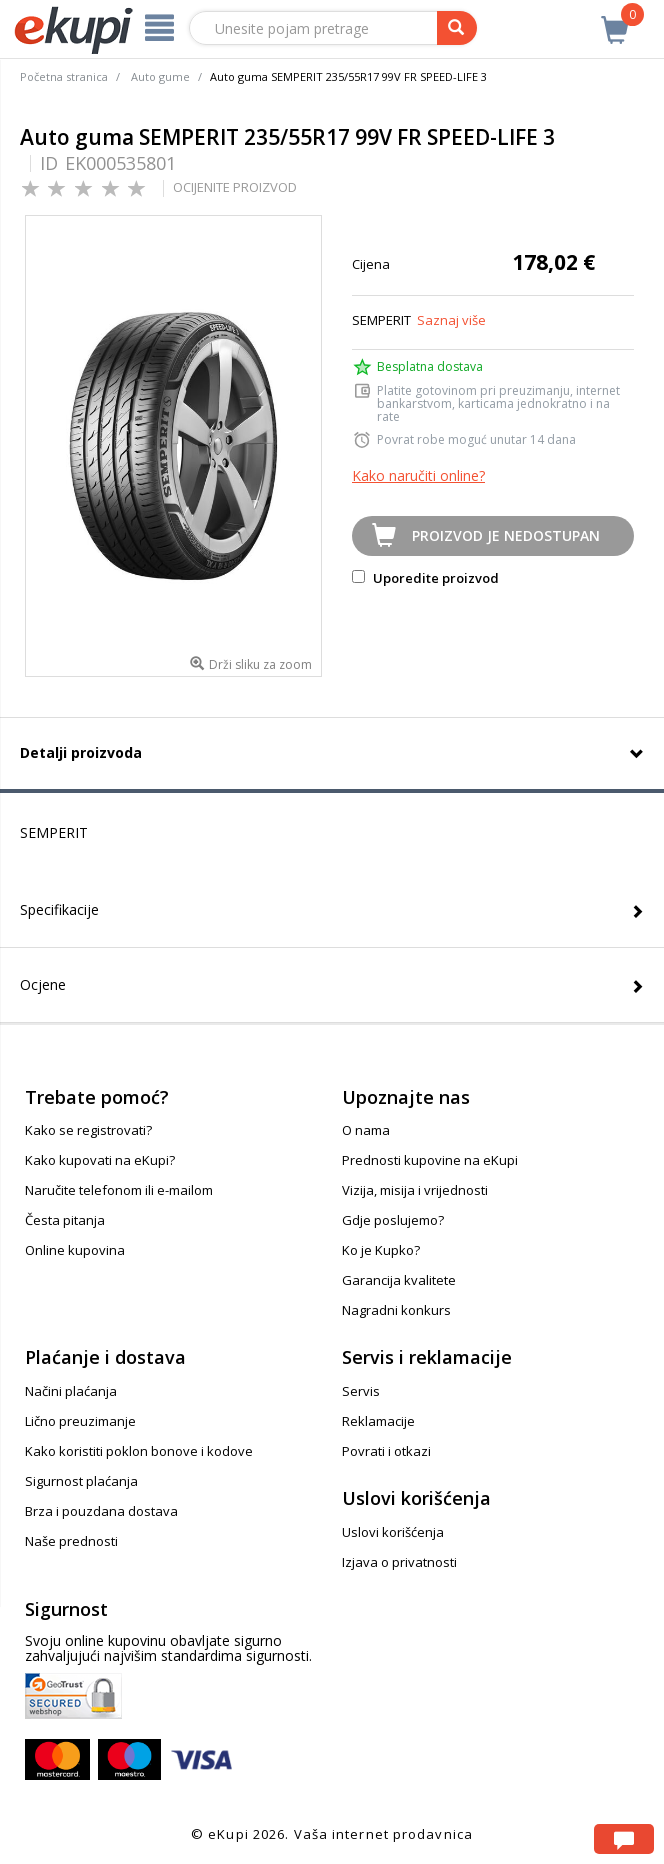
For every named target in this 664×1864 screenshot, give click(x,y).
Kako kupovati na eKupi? (100, 1160)
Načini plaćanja (71, 1391)
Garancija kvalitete (399, 1280)
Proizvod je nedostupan (506, 535)
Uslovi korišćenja (393, 1532)
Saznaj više (451, 320)
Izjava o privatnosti (399, 1562)
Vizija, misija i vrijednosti (415, 1190)
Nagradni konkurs (396, 1310)
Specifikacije (59, 909)
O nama (366, 1130)
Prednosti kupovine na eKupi (430, 1160)
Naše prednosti (71, 1541)
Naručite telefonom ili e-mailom (119, 1190)
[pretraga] (457, 28)
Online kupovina (75, 1250)
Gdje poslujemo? (393, 1220)
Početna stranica (64, 76)
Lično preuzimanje (80, 1421)
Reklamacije (378, 1421)
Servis (361, 1391)
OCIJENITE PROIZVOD (235, 187)
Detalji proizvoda (81, 752)
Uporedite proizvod (425, 578)
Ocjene (43, 984)
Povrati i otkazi (386, 1451)
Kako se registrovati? (88, 1130)
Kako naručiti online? (418, 475)
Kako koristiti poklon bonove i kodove (139, 1451)
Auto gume (160, 76)
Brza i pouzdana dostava (101, 1511)
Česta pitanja (65, 1220)
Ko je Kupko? (381, 1250)
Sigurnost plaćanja (81, 1481)
